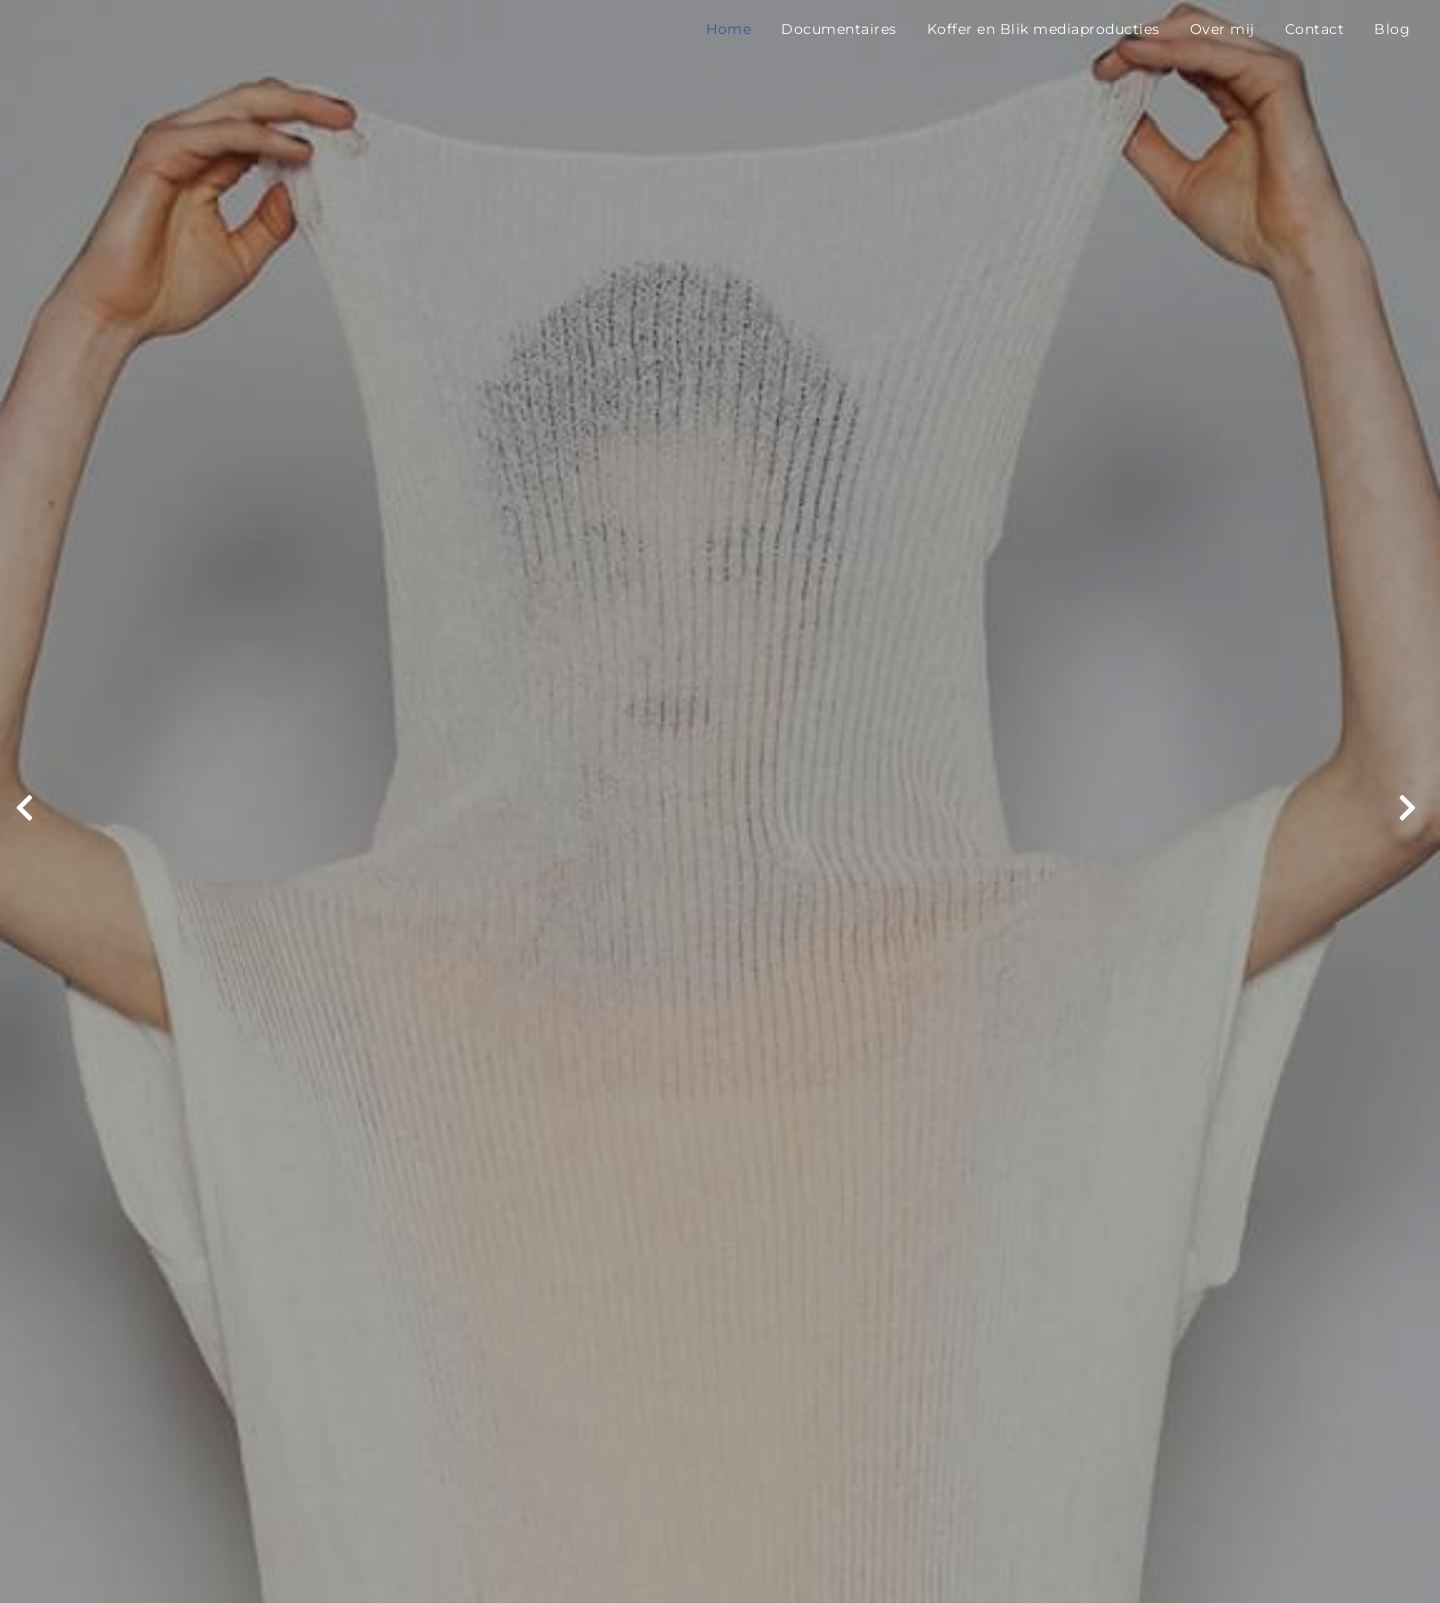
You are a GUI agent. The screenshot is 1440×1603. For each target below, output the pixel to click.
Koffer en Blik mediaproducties (1043, 29)
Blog (1392, 29)
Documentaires (839, 29)
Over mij (1222, 29)
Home (728, 29)
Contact (1315, 29)
